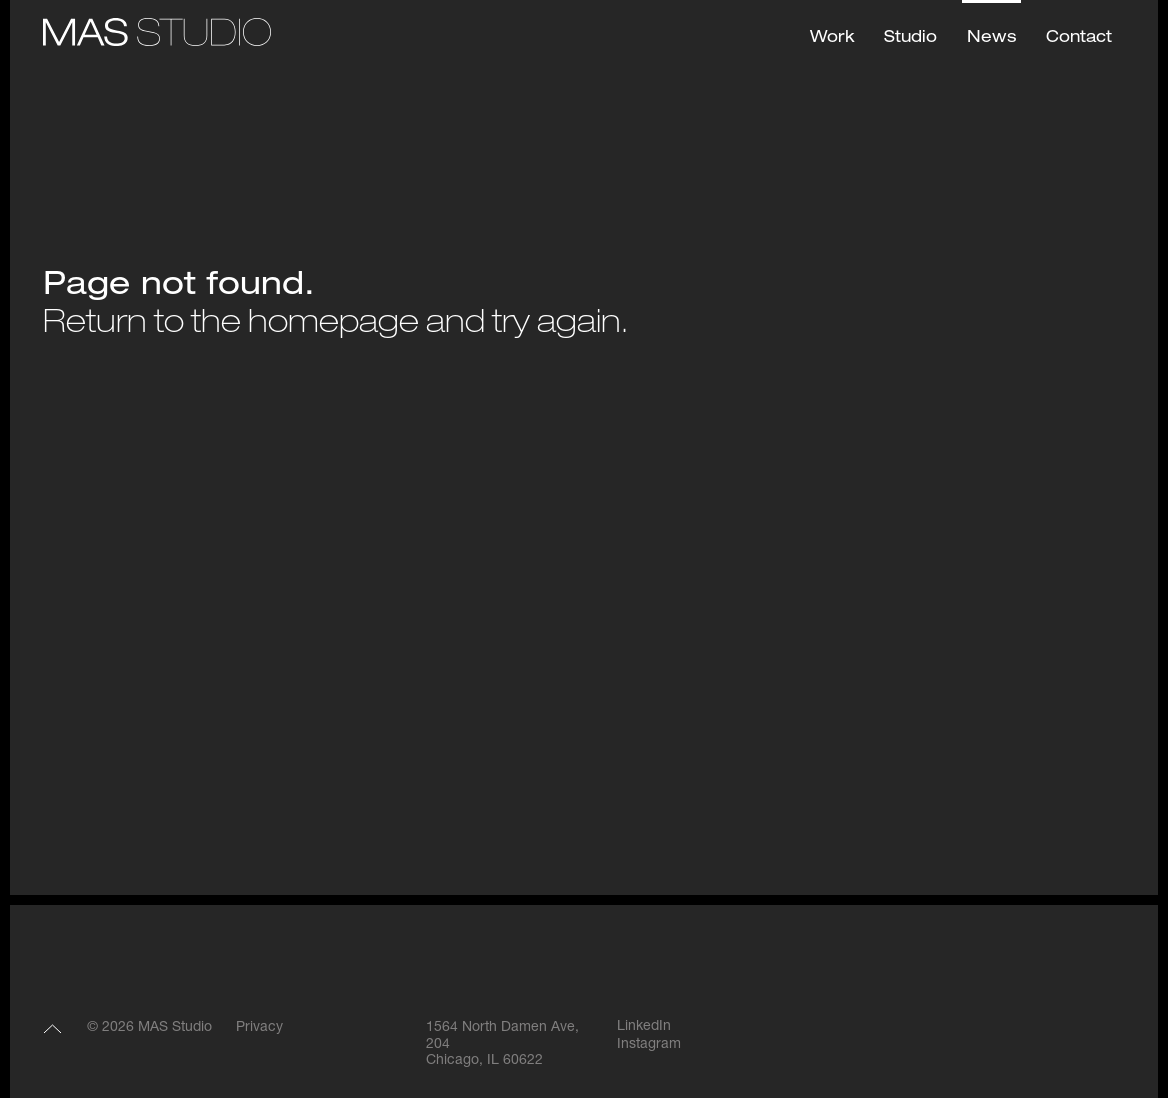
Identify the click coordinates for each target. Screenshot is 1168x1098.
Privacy (259, 1028)
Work (832, 39)
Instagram (649, 1045)
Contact (1079, 39)
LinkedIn (644, 1027)
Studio (910, 39)
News (991, 39)
